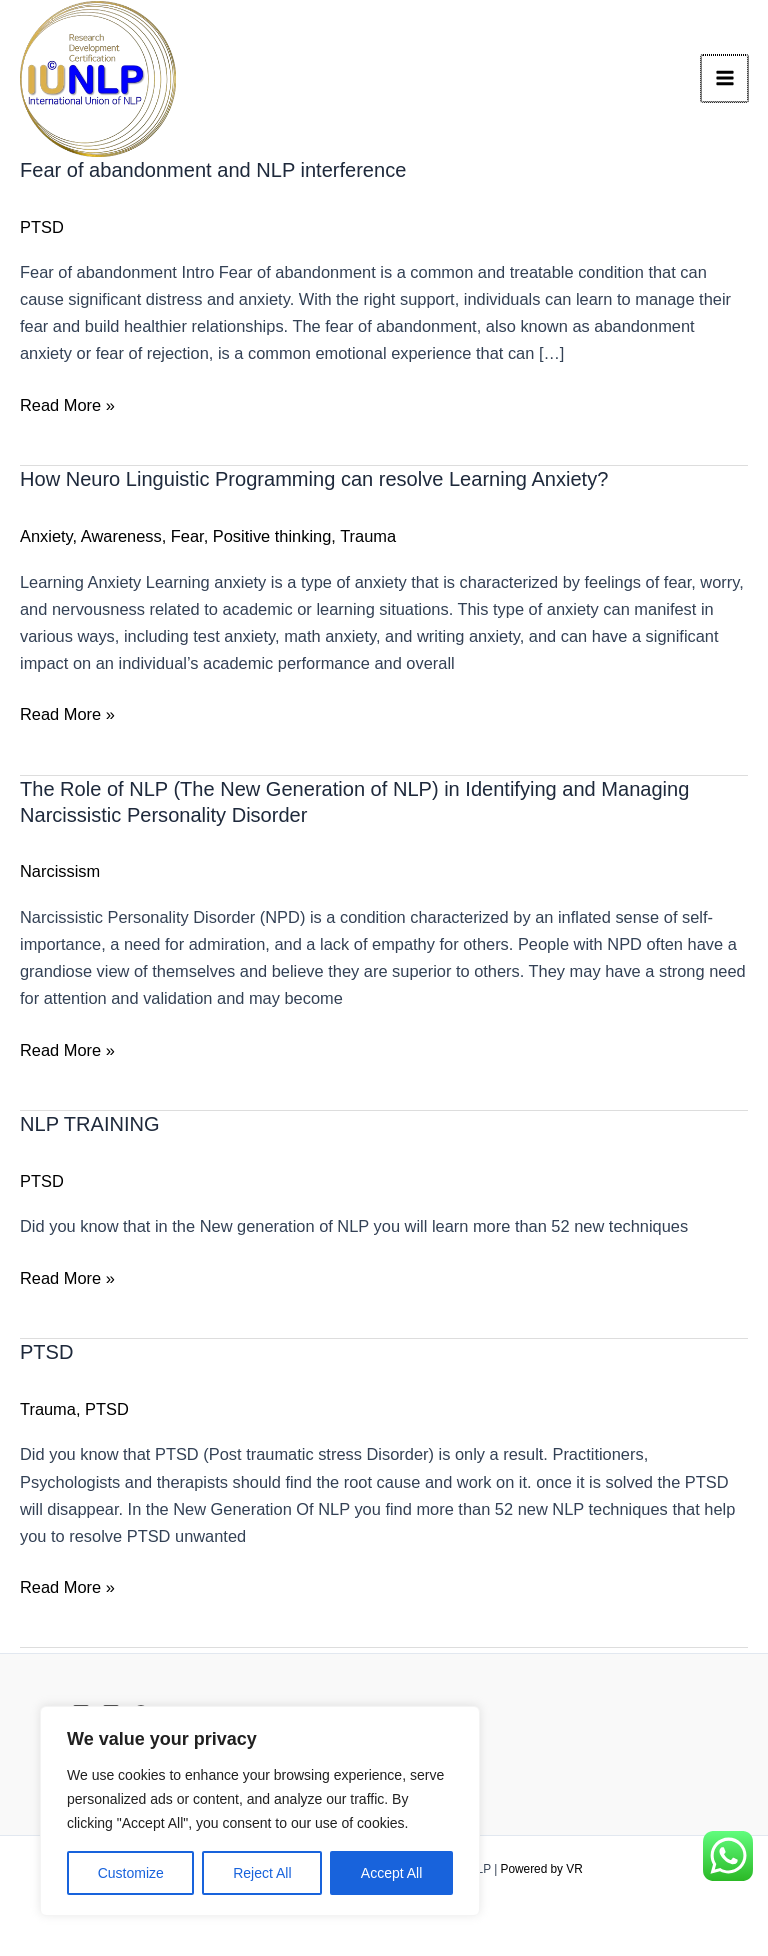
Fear (187, 540)
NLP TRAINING (90, 1128)
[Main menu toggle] (725, 80)
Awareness (121, 540)
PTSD (42, 231)
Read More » (67, 407)
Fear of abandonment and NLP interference (213, 174)
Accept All (391, 1873)
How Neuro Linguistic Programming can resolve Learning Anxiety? (314, 483)
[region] (260, 1811)
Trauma (368, 540)
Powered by (532, 1869)
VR (574, 1869)
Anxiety (46, 540)
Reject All (262, 1873)
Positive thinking (272, 540)
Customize (131, 1873)
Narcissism (60, 875)
